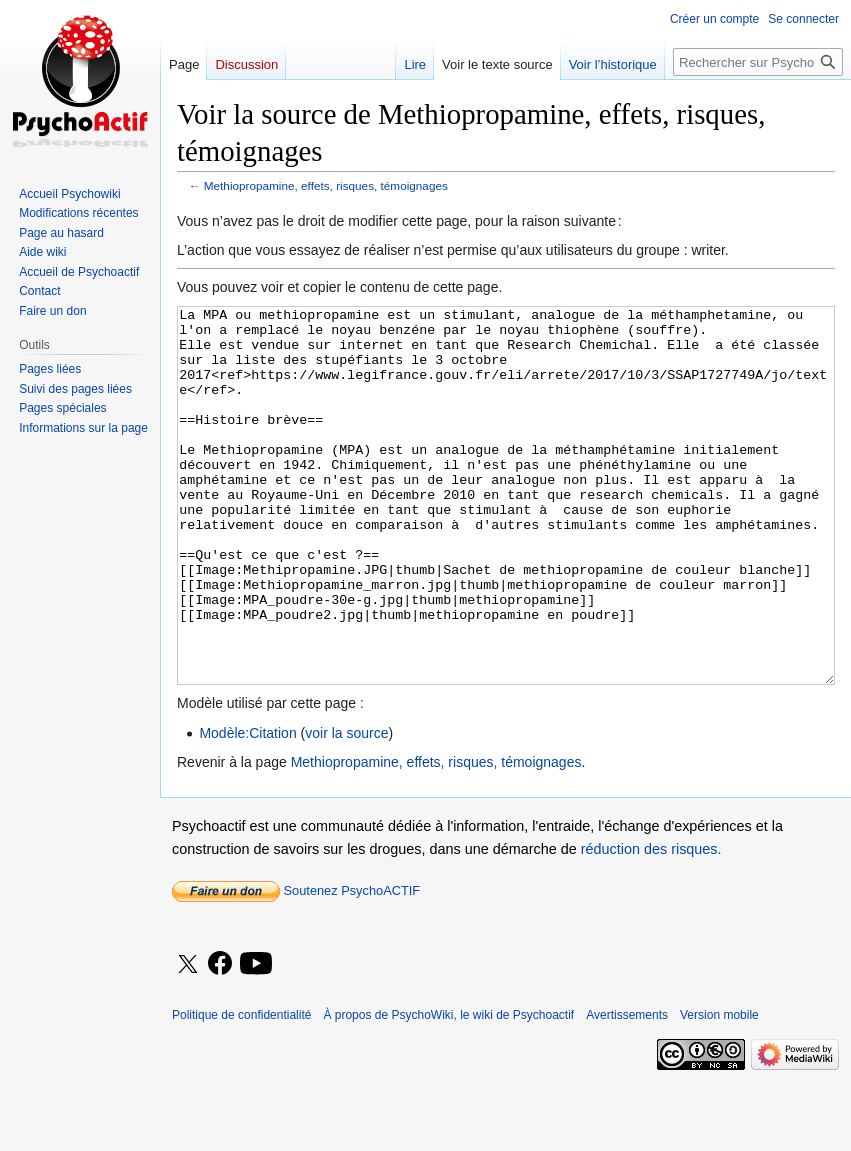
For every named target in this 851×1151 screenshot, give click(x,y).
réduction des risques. (651, 924)
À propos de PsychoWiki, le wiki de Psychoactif (448, 1090)
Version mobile (719, 1090)
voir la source (346, 808)
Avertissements (627, 1090)
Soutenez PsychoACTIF (296, 965)
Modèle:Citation (247, 808)
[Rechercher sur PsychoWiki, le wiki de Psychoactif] (758, 62)
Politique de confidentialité (241, 1090)
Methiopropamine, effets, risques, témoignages (326, 185)
